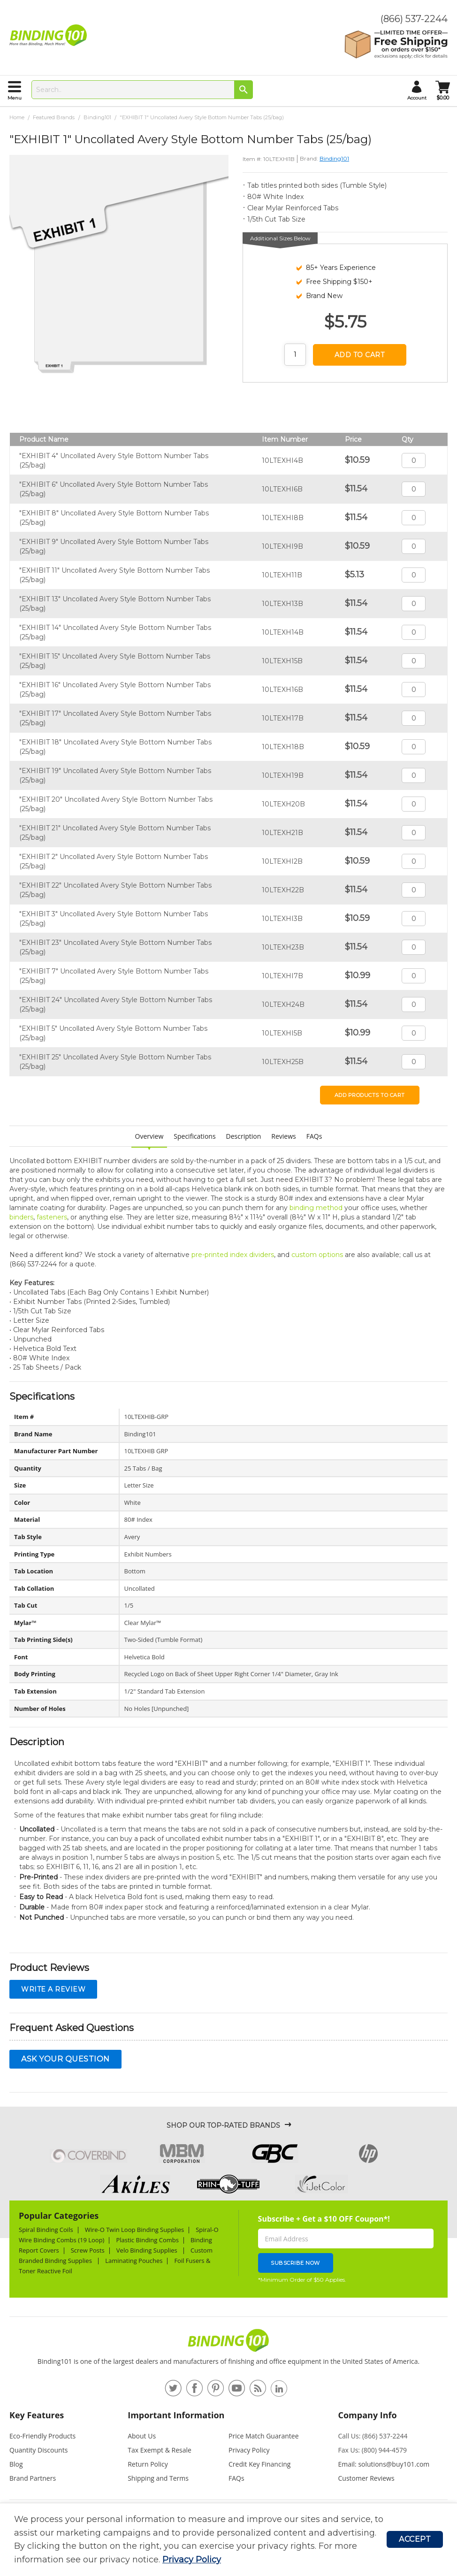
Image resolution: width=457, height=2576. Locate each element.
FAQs (314, 1136)
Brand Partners (32, 2478)
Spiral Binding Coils (46, 2229)
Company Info (367, 2415)
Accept (415, 2539)
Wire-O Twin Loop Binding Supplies (134, 2229)
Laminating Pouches (133, 2260)
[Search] (243, 89)
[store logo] (50, 35)
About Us (142, 2435)
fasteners (52, 1217)
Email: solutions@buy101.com (384, 2464)
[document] (200, 2540)
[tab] (64, 2419)
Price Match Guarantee (263, 2435)
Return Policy (148, 2464)
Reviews (283, 1136)
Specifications (194, 1136)
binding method (316, 1208)
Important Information (176, 2415)
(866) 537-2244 (414, 18)
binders (21, 1217)
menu (15, 98)
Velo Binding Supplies (147, 2250)
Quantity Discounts (38, 2450)
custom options (317, 1254)
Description (243, 1136)
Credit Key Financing (259, 2464)
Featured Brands (54, 117)
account (417, 98)
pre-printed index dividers (232, 1254)
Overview (149, 1136)
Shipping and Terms (158, 2478)
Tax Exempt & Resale (159, 2450)
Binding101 (97, 117)
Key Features (36, 2415)
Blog (16, 2464)
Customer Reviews (366, 2478)
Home (16, 117)
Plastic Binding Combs (147, 2240)
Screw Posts (88, 2250)
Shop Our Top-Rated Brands (223, 2125)
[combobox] (142, 89)
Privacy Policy (191, 2559)
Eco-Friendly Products (42, 2435)
